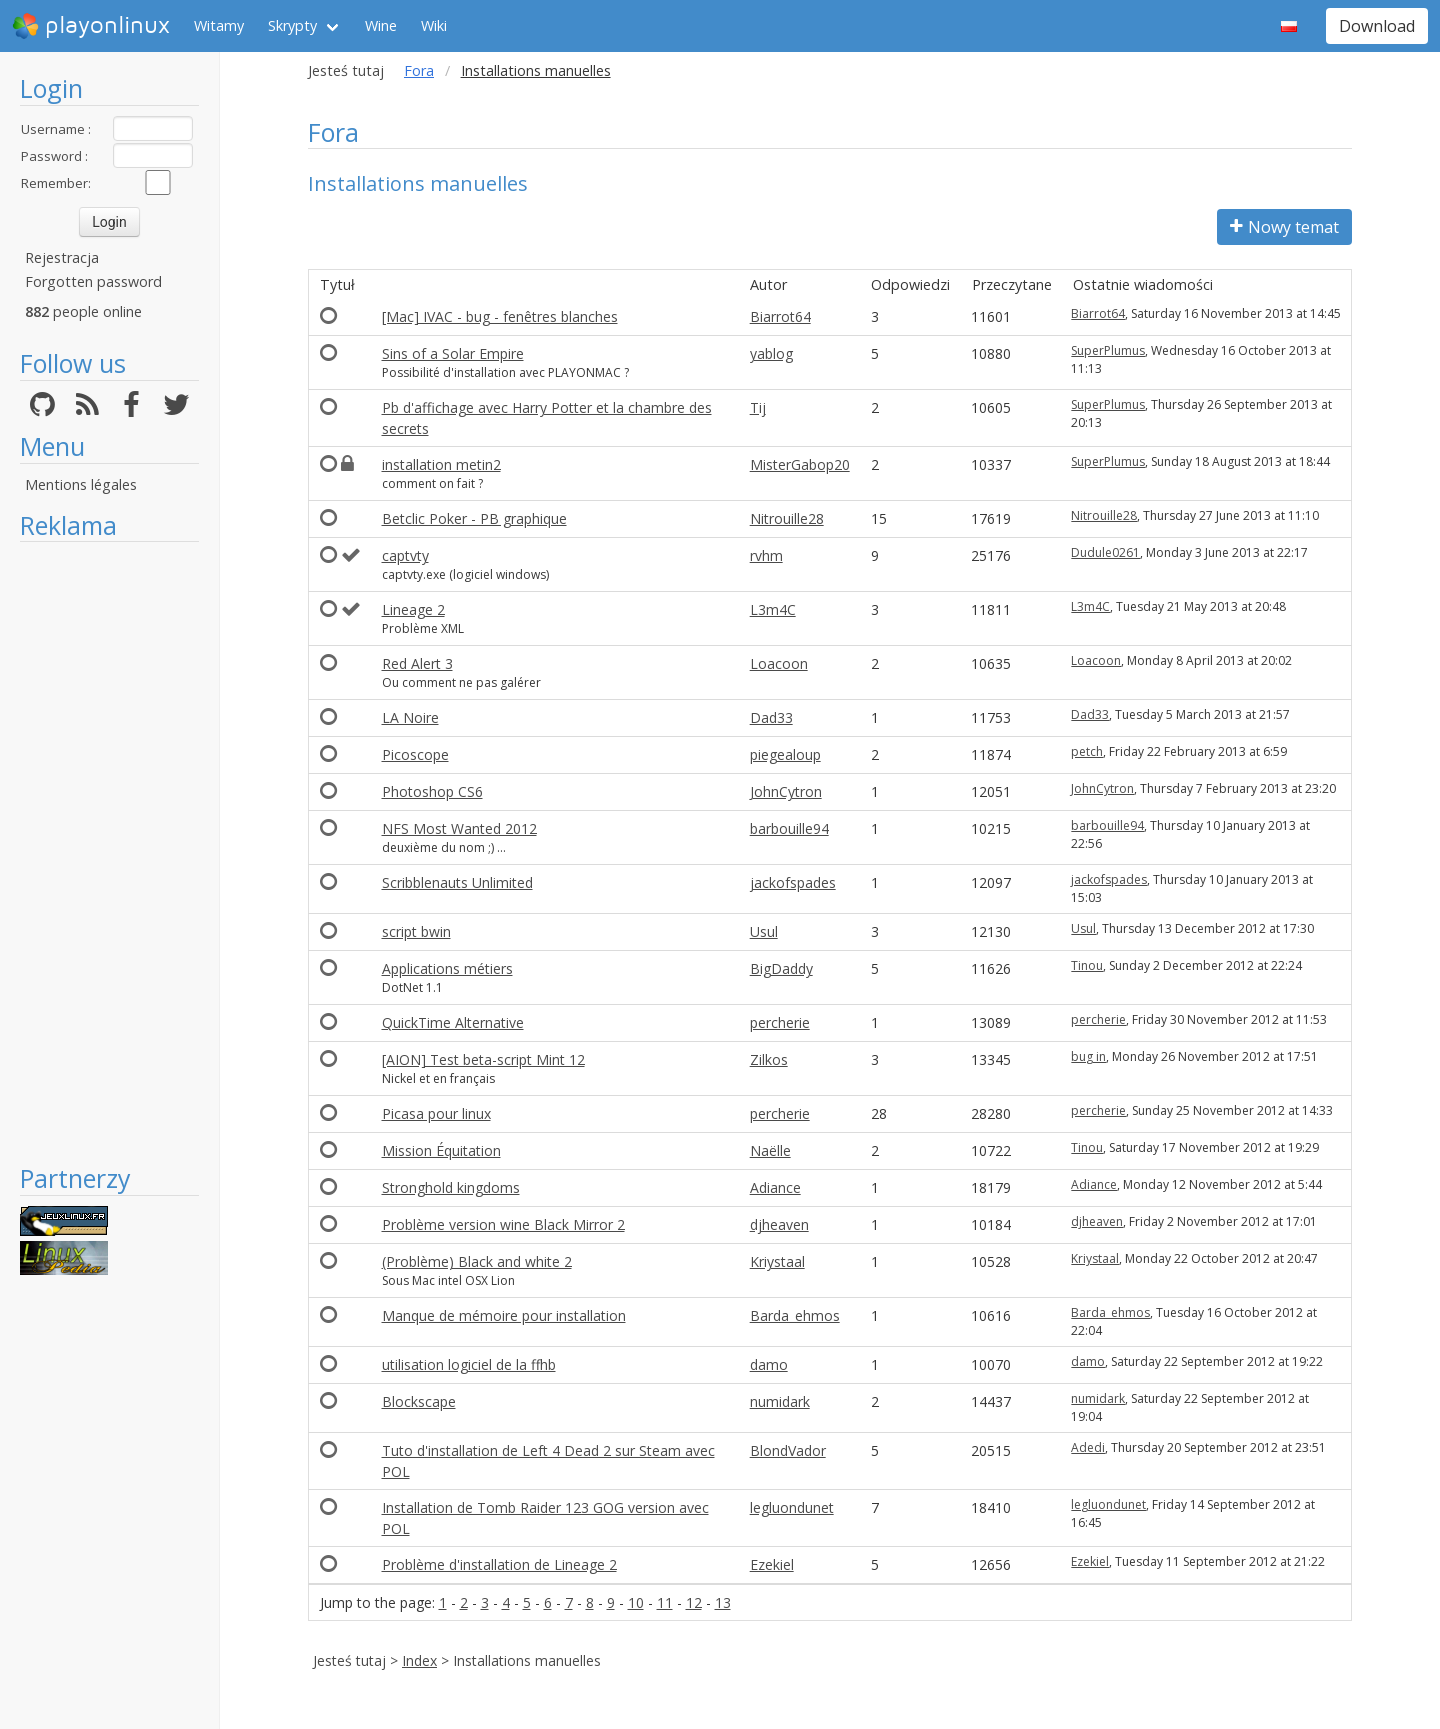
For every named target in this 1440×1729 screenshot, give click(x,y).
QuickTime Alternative (453, 1022)
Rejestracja (62, 257)
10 (636, 1602)
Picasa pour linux (436, 1113)
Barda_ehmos (795, 1315)
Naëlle (770, 1150)
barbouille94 (789, 828)
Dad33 (771, 717)
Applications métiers (447, 968)
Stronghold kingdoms (451, 1187)
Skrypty (292, 25)
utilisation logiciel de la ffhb (469, 1364)
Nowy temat (1284, 227)
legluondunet (792, 1507)
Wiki (434, 25)
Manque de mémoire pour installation (504, 1315)
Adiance (775, 1187)
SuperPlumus (1108, 350)
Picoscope (415, 754)
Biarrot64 (780, 316)
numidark (780, 1401)
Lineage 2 (413, 609)
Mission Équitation (441, 1150)
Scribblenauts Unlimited (457, 882)
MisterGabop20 (800, 464)
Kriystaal (777, 1261)
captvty (405, 555)
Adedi (1088, 1447)
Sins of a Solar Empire (453, 353)
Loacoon (779, 663)
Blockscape (419, 1401)
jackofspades (793, 882)
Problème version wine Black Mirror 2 (503, 1224)
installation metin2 (441, 464)
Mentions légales (81, 484)
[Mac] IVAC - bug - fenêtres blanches (500, 316)
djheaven (779, 1224)
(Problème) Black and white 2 (477, 1261)
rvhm (766, 555)
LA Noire (410, 717)
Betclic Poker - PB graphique (474, 518)
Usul (764, 931)
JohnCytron (786, 791)
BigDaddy (781, 968)
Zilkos (769, 1059)
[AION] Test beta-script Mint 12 (483, 1059)
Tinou (1087, 965)
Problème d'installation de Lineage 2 (499, 1564)
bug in (1088, 1056)
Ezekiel (772, 1564)
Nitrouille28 (787, 518)
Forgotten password (93, 281)
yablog (771, 353)
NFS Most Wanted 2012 (459, 828)
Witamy (219, 25)
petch (1087, 751)
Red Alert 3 (417, 663)
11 (665, 1602)
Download (1377, 26)
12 (694, 1602)
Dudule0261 (1105, 552)
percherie (780, 1022)
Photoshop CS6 (432, 791)
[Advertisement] (109, 852)
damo (769, 1364)
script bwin (416, 931)
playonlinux (91, 26)
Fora (419, 70)
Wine (381, 25)
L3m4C (773, 609)
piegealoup (785, 754)
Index (419, 1660)
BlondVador (788, 1450)
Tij (758, 407)
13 (723, 1602)
